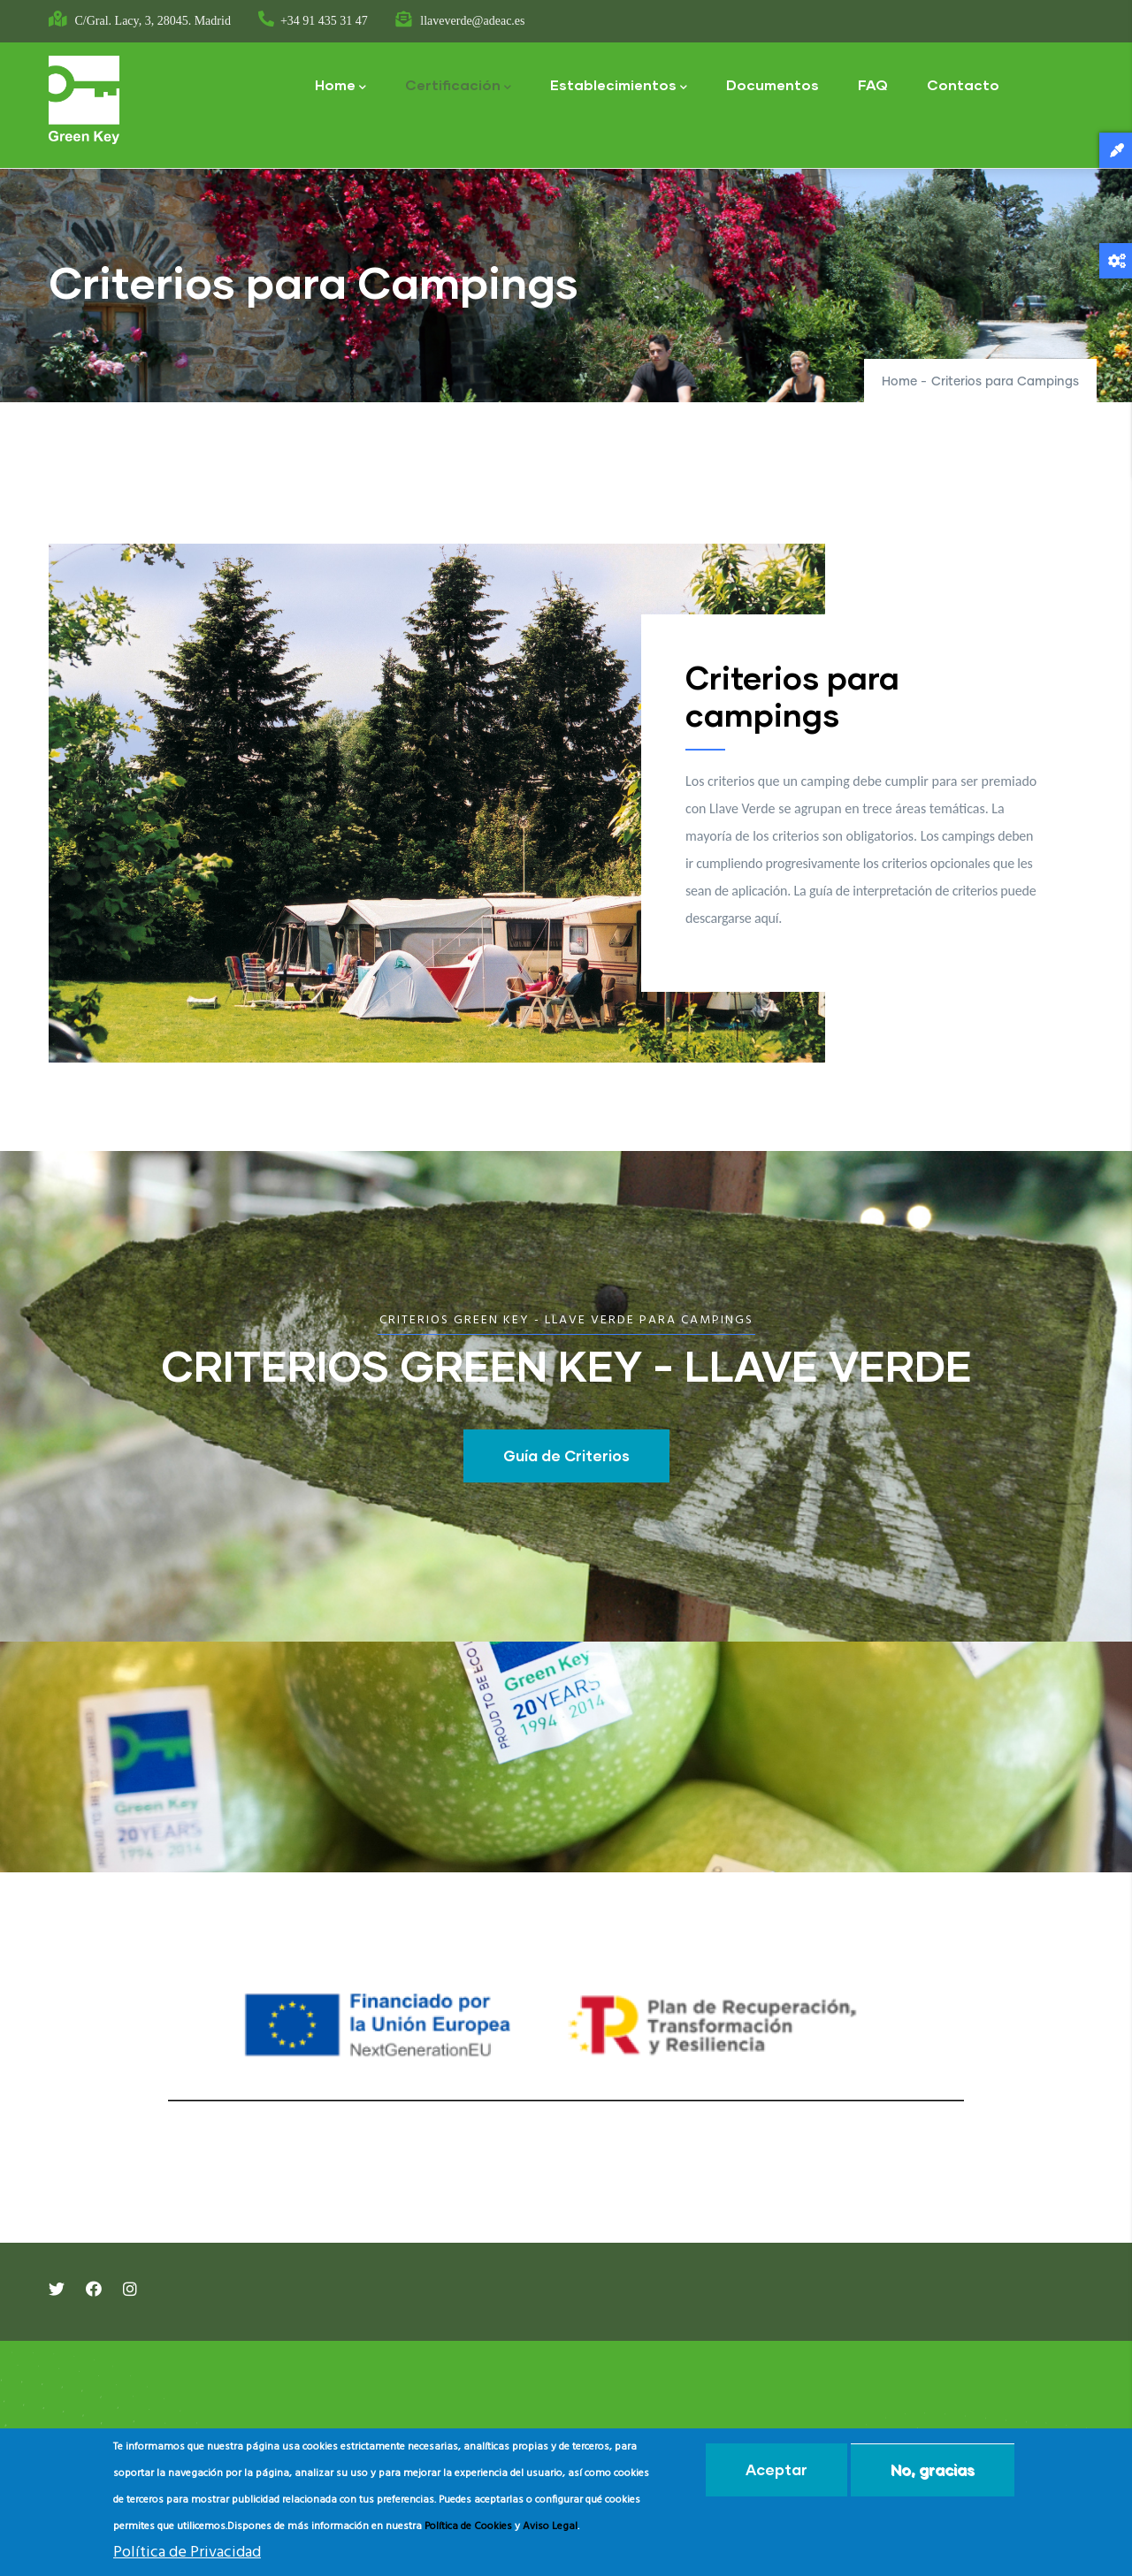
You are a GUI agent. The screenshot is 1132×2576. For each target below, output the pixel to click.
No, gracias (933, 2469)
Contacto (963, 84)
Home (340, 86)
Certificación (458, 86)
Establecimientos (618, 86)
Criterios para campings (792, 696)
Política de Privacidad (187, 2552)
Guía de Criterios (566, 1455)
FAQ (873, 84)
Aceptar (776, 2469)
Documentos (772, 84)
